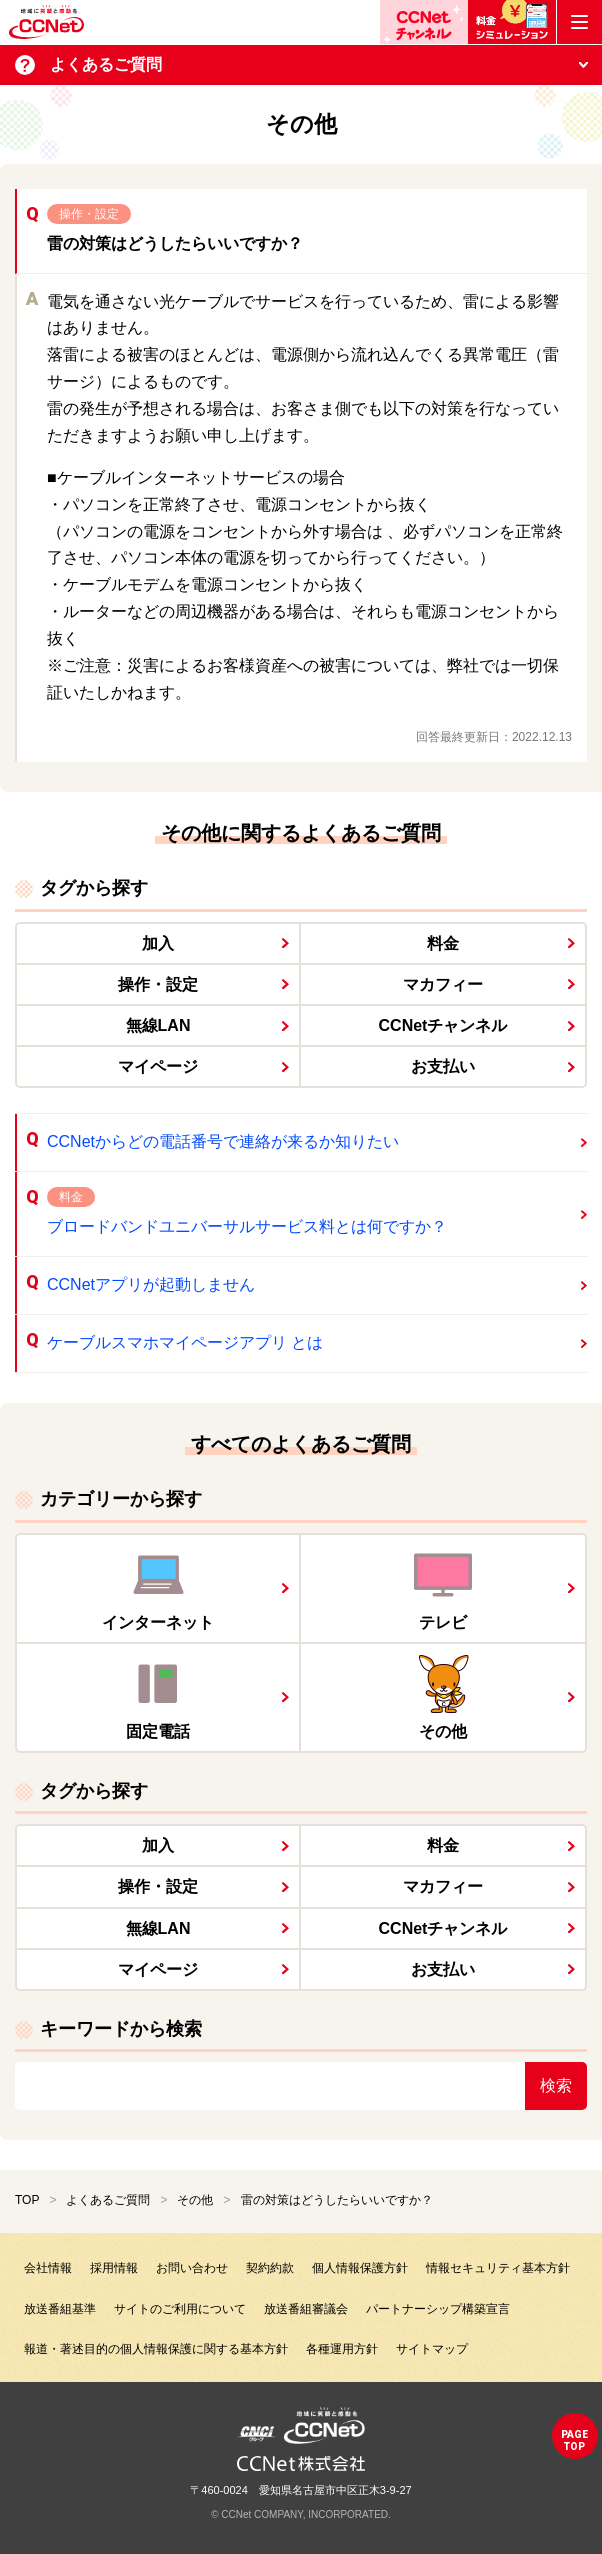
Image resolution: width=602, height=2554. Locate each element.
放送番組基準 (60, 2309)
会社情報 (48, 2268)
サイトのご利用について (180, 2309)
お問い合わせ (192, 2268)
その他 (195, 2200)
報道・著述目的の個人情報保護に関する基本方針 (156, 2349)
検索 (556, 2085)
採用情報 (114, 2268)
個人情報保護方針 (360, 2268)
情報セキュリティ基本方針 (498, 2268)
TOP (27, 2200)
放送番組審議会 (306, 2309)
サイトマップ (432, 2349)
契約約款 (270, 2268)
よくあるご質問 (108, 2200)
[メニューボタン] (579, 22)
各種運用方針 (342, 2349)
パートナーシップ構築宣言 (438, 2309)
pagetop (574, 2440)
